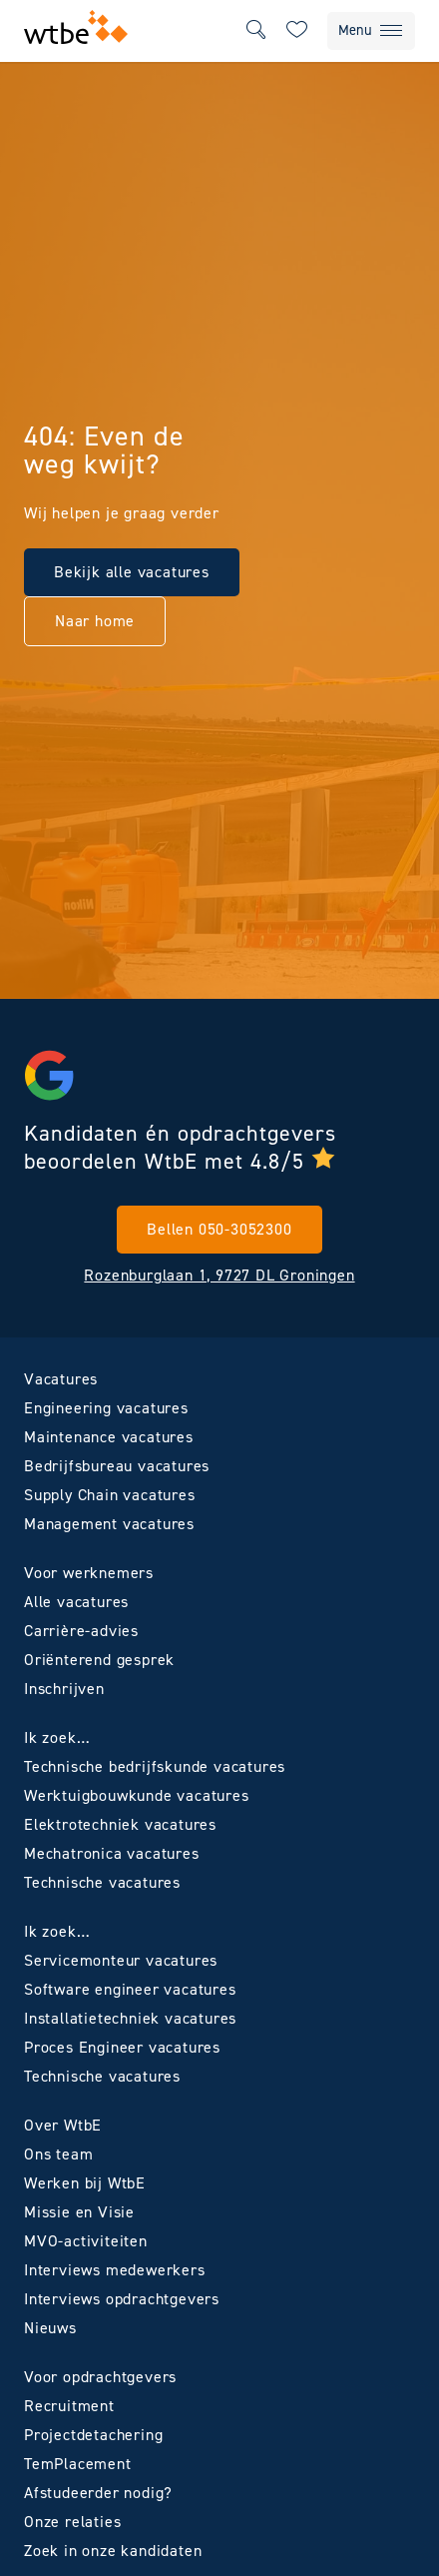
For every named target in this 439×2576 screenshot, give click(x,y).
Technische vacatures (102, 1882)
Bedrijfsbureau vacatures (117, 1465)
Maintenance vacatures (109, 1436)
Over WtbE (63, 2125)
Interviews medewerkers (115, 2269)
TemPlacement (78, 2463)
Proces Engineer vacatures (122, 2047)
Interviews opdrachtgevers (122, 2298)
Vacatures (61, 1378)
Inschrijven (64, 1688)
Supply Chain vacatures (110, 1494)
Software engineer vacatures (130, 1989)
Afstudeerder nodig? (98, 2492)
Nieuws (50, 2327)
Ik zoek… (57, 1737)
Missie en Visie (79, 2211)
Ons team (58, 2154)
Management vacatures (109, 1523)
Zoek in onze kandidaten (113, 2550)
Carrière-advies (81, 1630)
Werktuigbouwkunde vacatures (136, 1795)
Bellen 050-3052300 (219, 1229)
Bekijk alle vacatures (132, 571)
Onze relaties (72, 2521)
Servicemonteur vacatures (121, 1960)
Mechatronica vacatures (112, 1853)
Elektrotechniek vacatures (120, 1824)
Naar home (95, 620)
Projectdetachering (93, 2434)
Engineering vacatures (106, 1407)
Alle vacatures (76, 1601)
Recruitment (69, 2405)
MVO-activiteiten (86, 2240)
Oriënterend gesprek (99, 1659)
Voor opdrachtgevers (100, 2376)
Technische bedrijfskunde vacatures (154, 1766)
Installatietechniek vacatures (130, 2018)
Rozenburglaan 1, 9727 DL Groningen (219, 1275)
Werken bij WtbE (85, 2182)
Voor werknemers (89, 1572)
